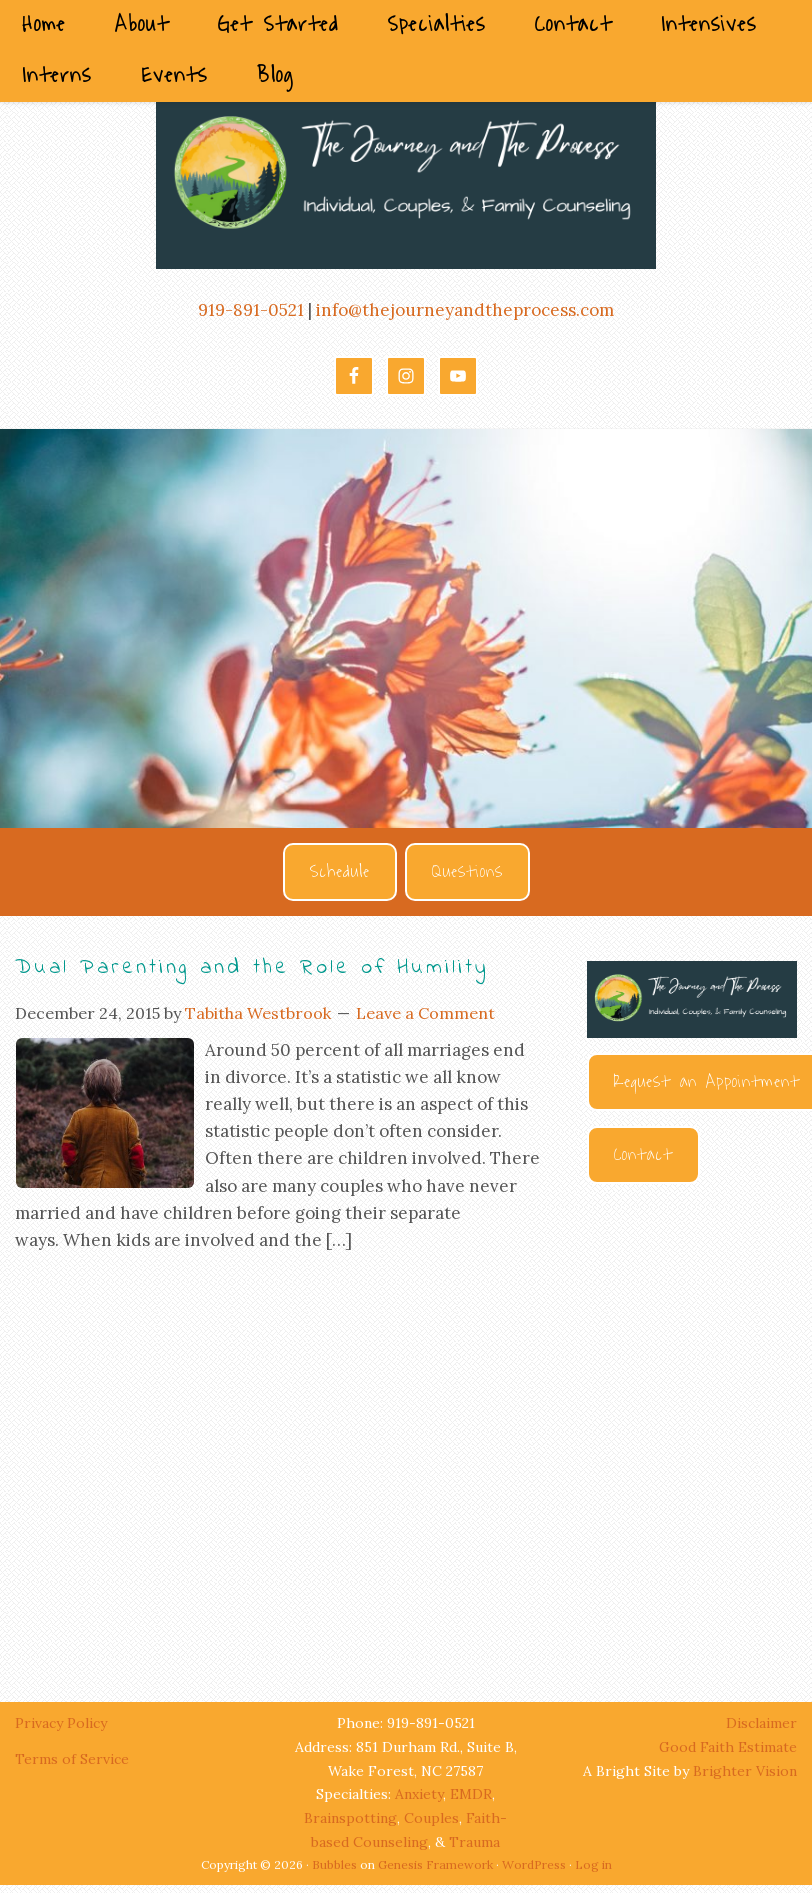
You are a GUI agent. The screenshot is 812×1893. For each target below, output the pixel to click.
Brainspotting (350, 1818)
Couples (431, 1818)
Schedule (340, 872)
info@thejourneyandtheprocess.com (465, 310)
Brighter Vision (745, 1771)
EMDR (471, 1794)
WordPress (534, 1864)
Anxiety (419, 1794)
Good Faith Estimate (728, 1747)
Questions (467, 872)
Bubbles (334, 1864)
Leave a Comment (425, 1013)
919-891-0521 (251, 310)
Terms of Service (72, 1759)
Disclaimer (761, 1723)
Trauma (474, 1842)
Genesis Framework (435, 1864)
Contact (643, 1155)
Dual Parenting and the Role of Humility (252, 968)
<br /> (692, 1424)
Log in (593, 1864)
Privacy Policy (63, 1723)
